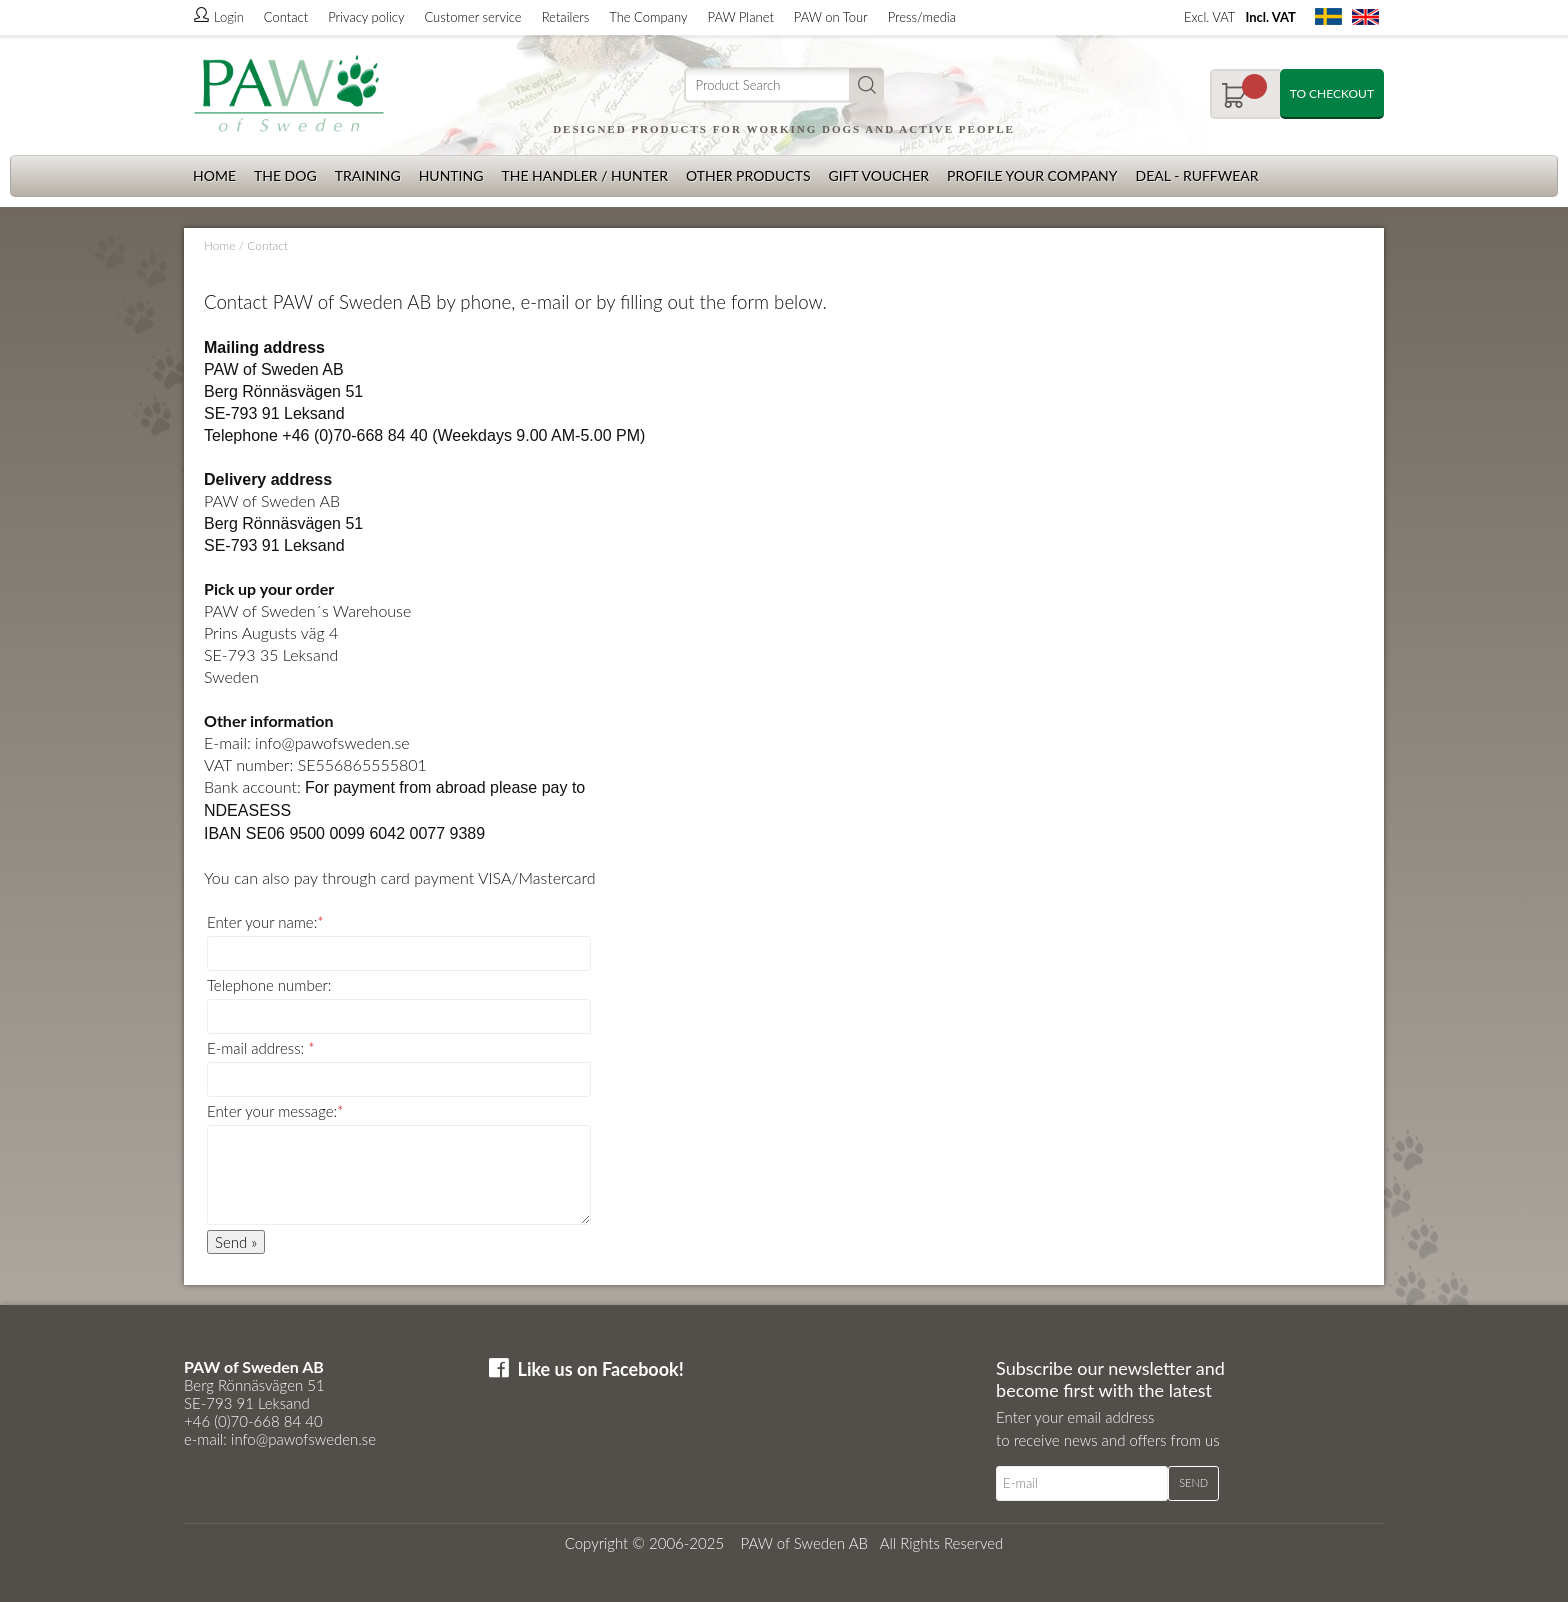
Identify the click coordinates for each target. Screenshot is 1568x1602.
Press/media (922, 17)
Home (214, 175)
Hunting (451, 175)
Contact (286, 17)
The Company (648, 17)
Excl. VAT (1209, 17)
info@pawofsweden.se (332, 742)
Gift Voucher (878, 175)
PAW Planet (741, 17)
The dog (285, 175)
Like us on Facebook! (601, 1369)
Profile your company (1032, 175)
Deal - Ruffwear (1197, 175)
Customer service (472, 17)
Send (1193, 1482)
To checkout (1332, 93)
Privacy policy (366, 17)
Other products (748, 175)
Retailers (566, 17)
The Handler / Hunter (584, 175)
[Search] (784, 85)
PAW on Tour (831, 17)
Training (368, 175)
